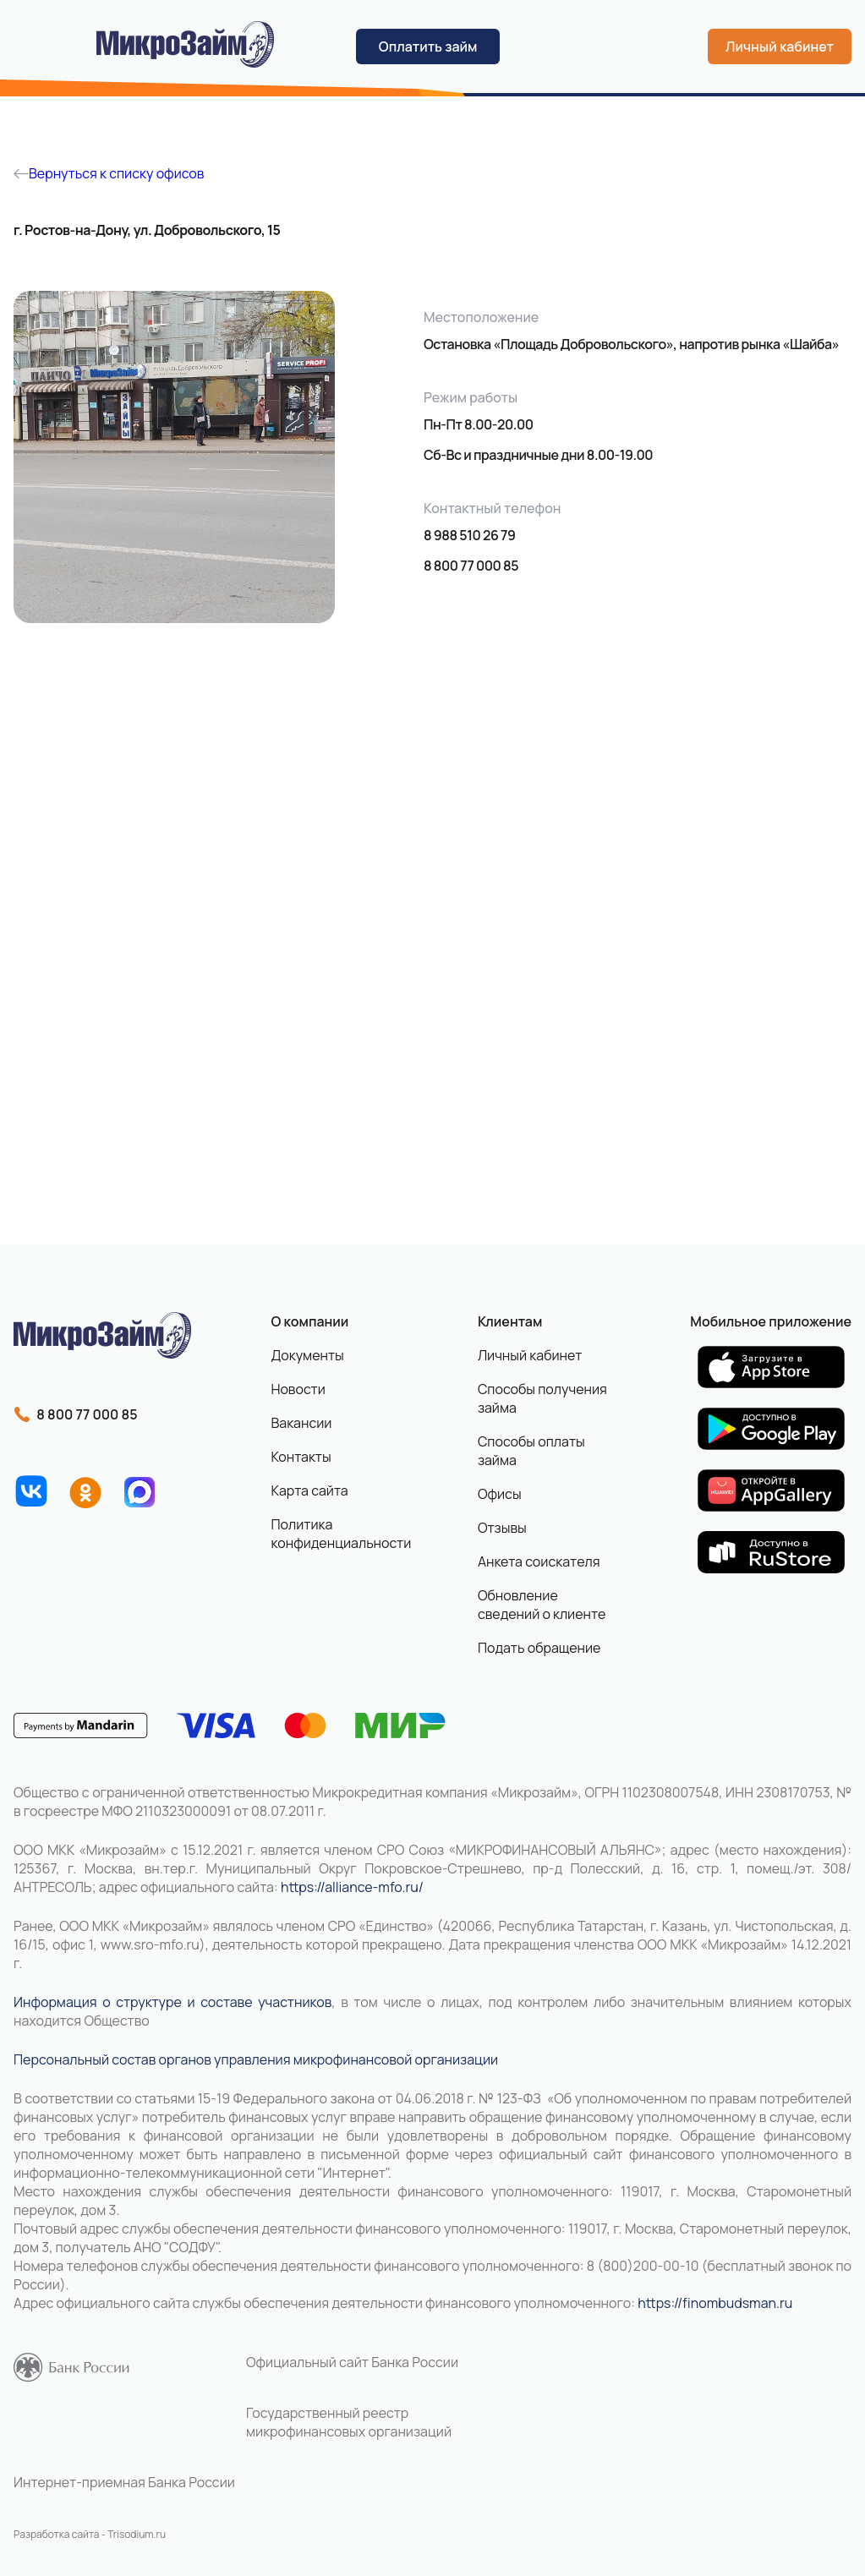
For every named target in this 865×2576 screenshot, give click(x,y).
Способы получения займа (542, 1398)
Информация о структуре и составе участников (172, 2002)
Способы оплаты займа (531, 1450)
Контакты (301, 1456)
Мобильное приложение (770, 1321)
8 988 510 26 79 (469, 535)
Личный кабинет (779, 46)
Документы (307, 1355)
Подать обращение (539, 1647)
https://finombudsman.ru (715, 2303)
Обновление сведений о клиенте (542, 1604)
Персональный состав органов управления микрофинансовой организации (256, 2059)
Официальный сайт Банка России (352, 2362)
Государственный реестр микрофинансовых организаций (349, 2422)
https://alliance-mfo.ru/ (352, 1887)
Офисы (500, 1494)
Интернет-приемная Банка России (124, 2482)
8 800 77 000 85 (471, 565)
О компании (309, 1321)
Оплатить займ (428, 46)
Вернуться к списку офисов (109, 173)
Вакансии (301, 1423)
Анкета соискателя (539, 1561)
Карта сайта (309, 1490)
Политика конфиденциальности (334, 1533)
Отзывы (502, 1527)
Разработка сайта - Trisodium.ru (90, 2534)
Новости (298, 1389)
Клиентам (510, 1321)
